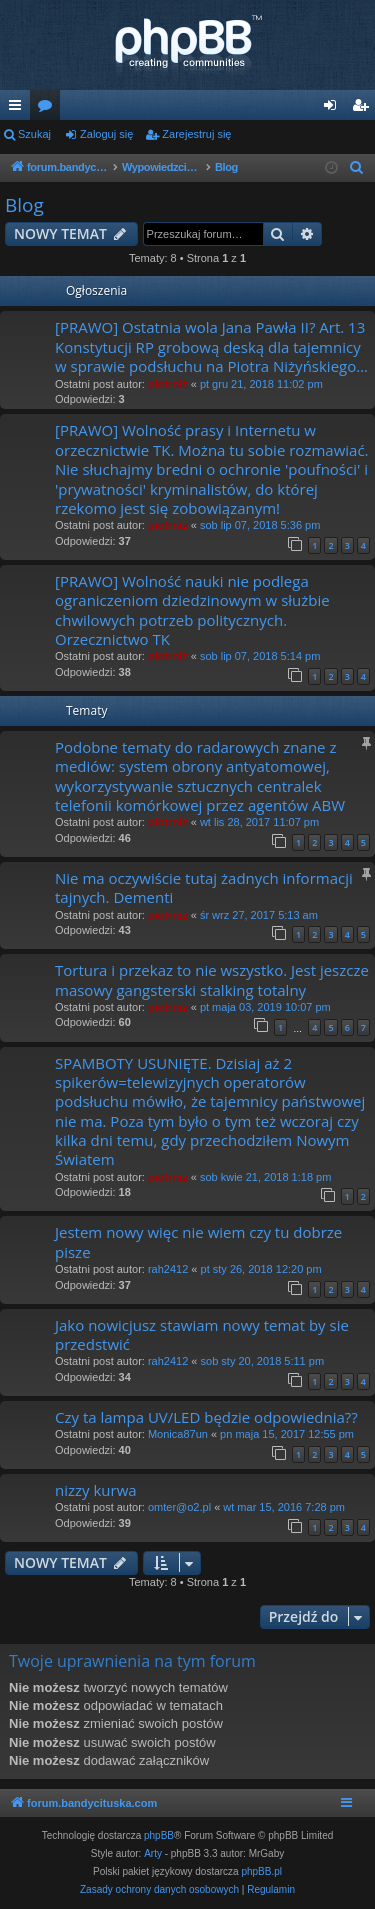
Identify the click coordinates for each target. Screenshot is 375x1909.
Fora (49, 109)
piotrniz (168, 384)
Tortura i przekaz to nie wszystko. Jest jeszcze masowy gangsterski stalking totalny (212, 979)
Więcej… (19, 109)
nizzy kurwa (96, 1490)
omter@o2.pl (179, 1507)
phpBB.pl (261, 1871)
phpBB (159, 1835)
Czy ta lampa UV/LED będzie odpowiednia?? (206, 1417)
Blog (24, 205)
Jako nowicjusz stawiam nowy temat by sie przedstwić (202, 1334)
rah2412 (168, 1269)
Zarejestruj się (196, 134)
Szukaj (34, 134)
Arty (153, 1853)
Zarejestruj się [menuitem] (364, 109)
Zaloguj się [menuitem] (334, 109)
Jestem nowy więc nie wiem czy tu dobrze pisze (198, 1241)
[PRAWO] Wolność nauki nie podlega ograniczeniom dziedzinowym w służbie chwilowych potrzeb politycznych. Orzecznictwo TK (192, 610)
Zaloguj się (106, 134)
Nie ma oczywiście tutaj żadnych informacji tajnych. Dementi (204, 887)
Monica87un (178, 1434)
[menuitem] (357, 168)
